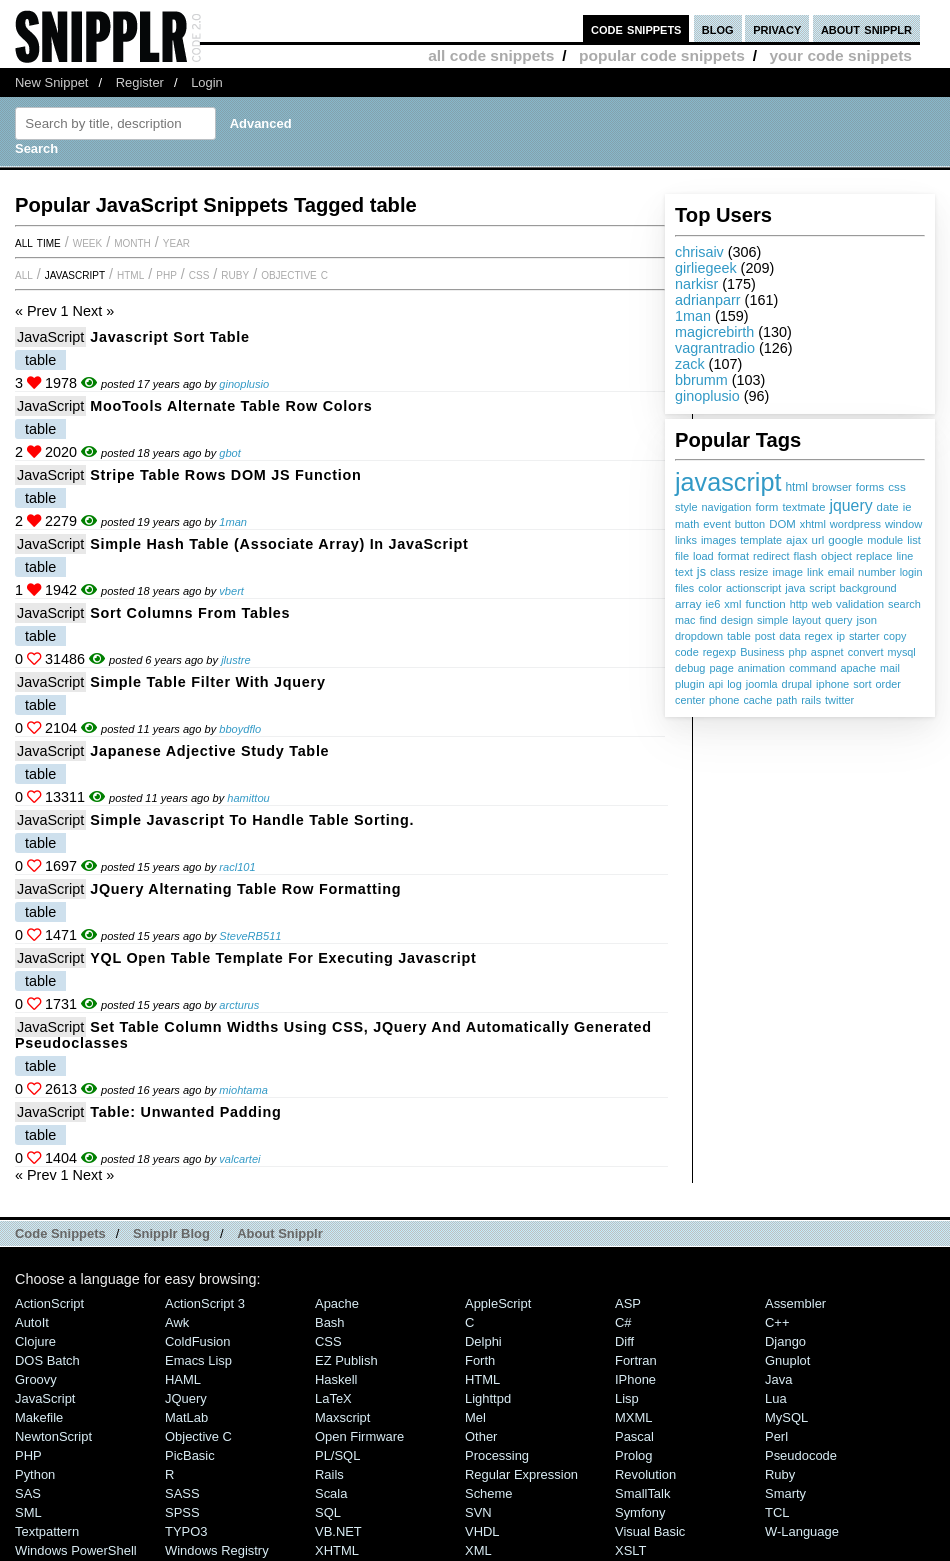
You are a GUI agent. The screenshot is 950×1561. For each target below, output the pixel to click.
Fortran (636, 1360)
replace (874, 556)
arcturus (239, 1005)
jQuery (186, 1398)
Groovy (36, 1379)
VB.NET (338, 1531)
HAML (183, 1379)
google (845, 539)
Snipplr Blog (171, 1233)
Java (778, 1379)
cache (757, 700)
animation (761, 668)
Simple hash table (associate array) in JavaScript (279, 544)
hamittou (248, 798)
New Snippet (51, 82)
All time (38, 242)
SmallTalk (642, 1493)
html (796, 487)
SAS (28, 1493)
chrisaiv (699, 252)
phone (724, 700)
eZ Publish (346, 1360)
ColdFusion (198, 1341)
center (690, 700)
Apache (337, 1303)
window (903, 524)
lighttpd (488, 1398)
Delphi (483, 1341)
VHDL (482, 1531)
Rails (329, 1474)
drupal (797, 684)
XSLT (630, 1550)
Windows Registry (217, 1550)
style (686, 507)
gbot (230, 453)
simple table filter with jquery (207, 682)
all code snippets (491, 55)
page (721, 668)
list (914, 540)
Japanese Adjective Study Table (209, 751)
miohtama (243, 1090)
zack (690, 364)
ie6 (713, 604)
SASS (182, 1493)
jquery (850, 505)
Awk (177, 1322)
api (716, 684)
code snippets (636, 28)
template (761, 540)
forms (870, 487)
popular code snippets (662, 55)
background (867, 588)
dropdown (699, 636)
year (176, 242)
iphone (832, 684)
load (703, 556)
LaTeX (333, 1398)
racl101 (237, 867)
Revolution (645, 1474)
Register (140, 82)
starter (864, 636)
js (701, 572)
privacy (777, 28)
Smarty (785, 1493)
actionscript (753, 588)
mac (685, 620)
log (734, 684)
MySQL (786, 1417)
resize (753, 572)
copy (895, 636)
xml (732, 604)
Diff (624, 1341)
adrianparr (708, 300)
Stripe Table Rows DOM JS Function (225, 475)
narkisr (696, 284)
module (885, 540)
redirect (771, 556)
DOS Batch (47, 1360)
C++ (777, 1322)
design (737, 620)
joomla (762, 684)
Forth (480, 1360)
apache (858, 668)
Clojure (35, 1341)
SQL (328, 1512)
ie (907, 507)
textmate (803, 507)
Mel (475, 1417)
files (684, 588)
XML (478, 1550)
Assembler (795, 1303)
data (789, 636)
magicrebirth (714, 332)
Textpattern (47, 1531)
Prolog (633, 1455)
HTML (130, 274)
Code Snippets (60, 1233)
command (812, 668)
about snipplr (866, 28)
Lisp (627, 1398)
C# (623, 1322)
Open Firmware (359, 1436)
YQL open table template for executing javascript (283, 958)
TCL (777, 1512)
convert (866, 652)
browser (832, 487)
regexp (719, 652)
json (866, 620)
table (739, 636)
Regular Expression (521, 1474)
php (798, 652)
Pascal (634, 1436)
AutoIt (32, 1322)
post (765, 636)
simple (772, 620)
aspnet (827, 652)
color (710, 588)
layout (806, 620)
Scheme (489, 1493)
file (682, 556)
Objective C (294, 274)
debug (690, 668)
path (786, 700)
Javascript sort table (170, 337)
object (836, 555)
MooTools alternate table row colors (231, 406)
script (822, 588)
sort (862, 684)
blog (718, 28)
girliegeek (706, 268)
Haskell (336, 1379)
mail (890, 668)
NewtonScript (53, 1436)
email (841, 572)
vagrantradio (715, 348)
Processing (497, 1455)
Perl (776, 1436)
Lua (776, 1398)
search (904, 604)
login (911, 572)
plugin (690, 684)
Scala (331, 1493)
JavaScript (75, 274)
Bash (330, 1322)
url (818, 540)
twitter (839, 700)
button (750, 524)
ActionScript (49, 1303)
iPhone (635, 1379)
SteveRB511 (250, 936)
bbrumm (701, 380)
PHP (166, 274)
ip (841, 636)
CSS (199, 274)
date (888, 507)
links (686, 540)
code (687, 652)
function (765, 604)
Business (762, 652)
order (888, 684)
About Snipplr (280, 1233)
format (733, 556)
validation (860, 604)
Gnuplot (787, 1360)
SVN (478, 1512)
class (722, 572)
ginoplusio (707, 396)
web (822, 604)
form (766, 507)
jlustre (236, 660)
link (815, 572)
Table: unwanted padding (185, 1112)
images (718, 540)
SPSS (182, 1512)
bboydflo (240, 729)
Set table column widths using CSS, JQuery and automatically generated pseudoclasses (333, 1035)
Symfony (640, 1512)
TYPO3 (186, 1531)
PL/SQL (337, 1455)
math (687, 524)
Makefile (39, 1417)
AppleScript (498, 1303)
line (904, 556)
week (87, 242)
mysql (902, 652)
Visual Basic (650, 1531)
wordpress (855, 524)
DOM (782, 524)
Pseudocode (801, 1455)
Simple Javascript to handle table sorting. (252, 820)
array (688, 603)
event (716, 524)
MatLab (186, 1417)
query (838, 620)
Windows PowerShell (76, 1550)
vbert (231, 591)
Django (785, 1341)
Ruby (235, 274)
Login (207, 82)
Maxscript (342, 1417)
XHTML (337, 1550)
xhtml (813, 524)
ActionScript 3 (205, 1303)
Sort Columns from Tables (190, 613)
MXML (633, 1417)
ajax (796, 539)
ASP (628, 1303)
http (799, 604)
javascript (728, 482)
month (132, 242)
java (795, 588)
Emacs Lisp (198, 1360)
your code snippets (840, 55)
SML (28, 1512)
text (684, 572)
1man (693, 316)
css (896, 486)
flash (805, 556)
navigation (727, 507)
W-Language (802, 1531)
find (707, 620)
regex (818, 636)
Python (35, 1474)
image (787, 572)
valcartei (239, 1159)
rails (811, 700)
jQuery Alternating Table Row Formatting (245, 889)
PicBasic (190, 1455)
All (24, 274)
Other (481, 1436)
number (877, 572)
